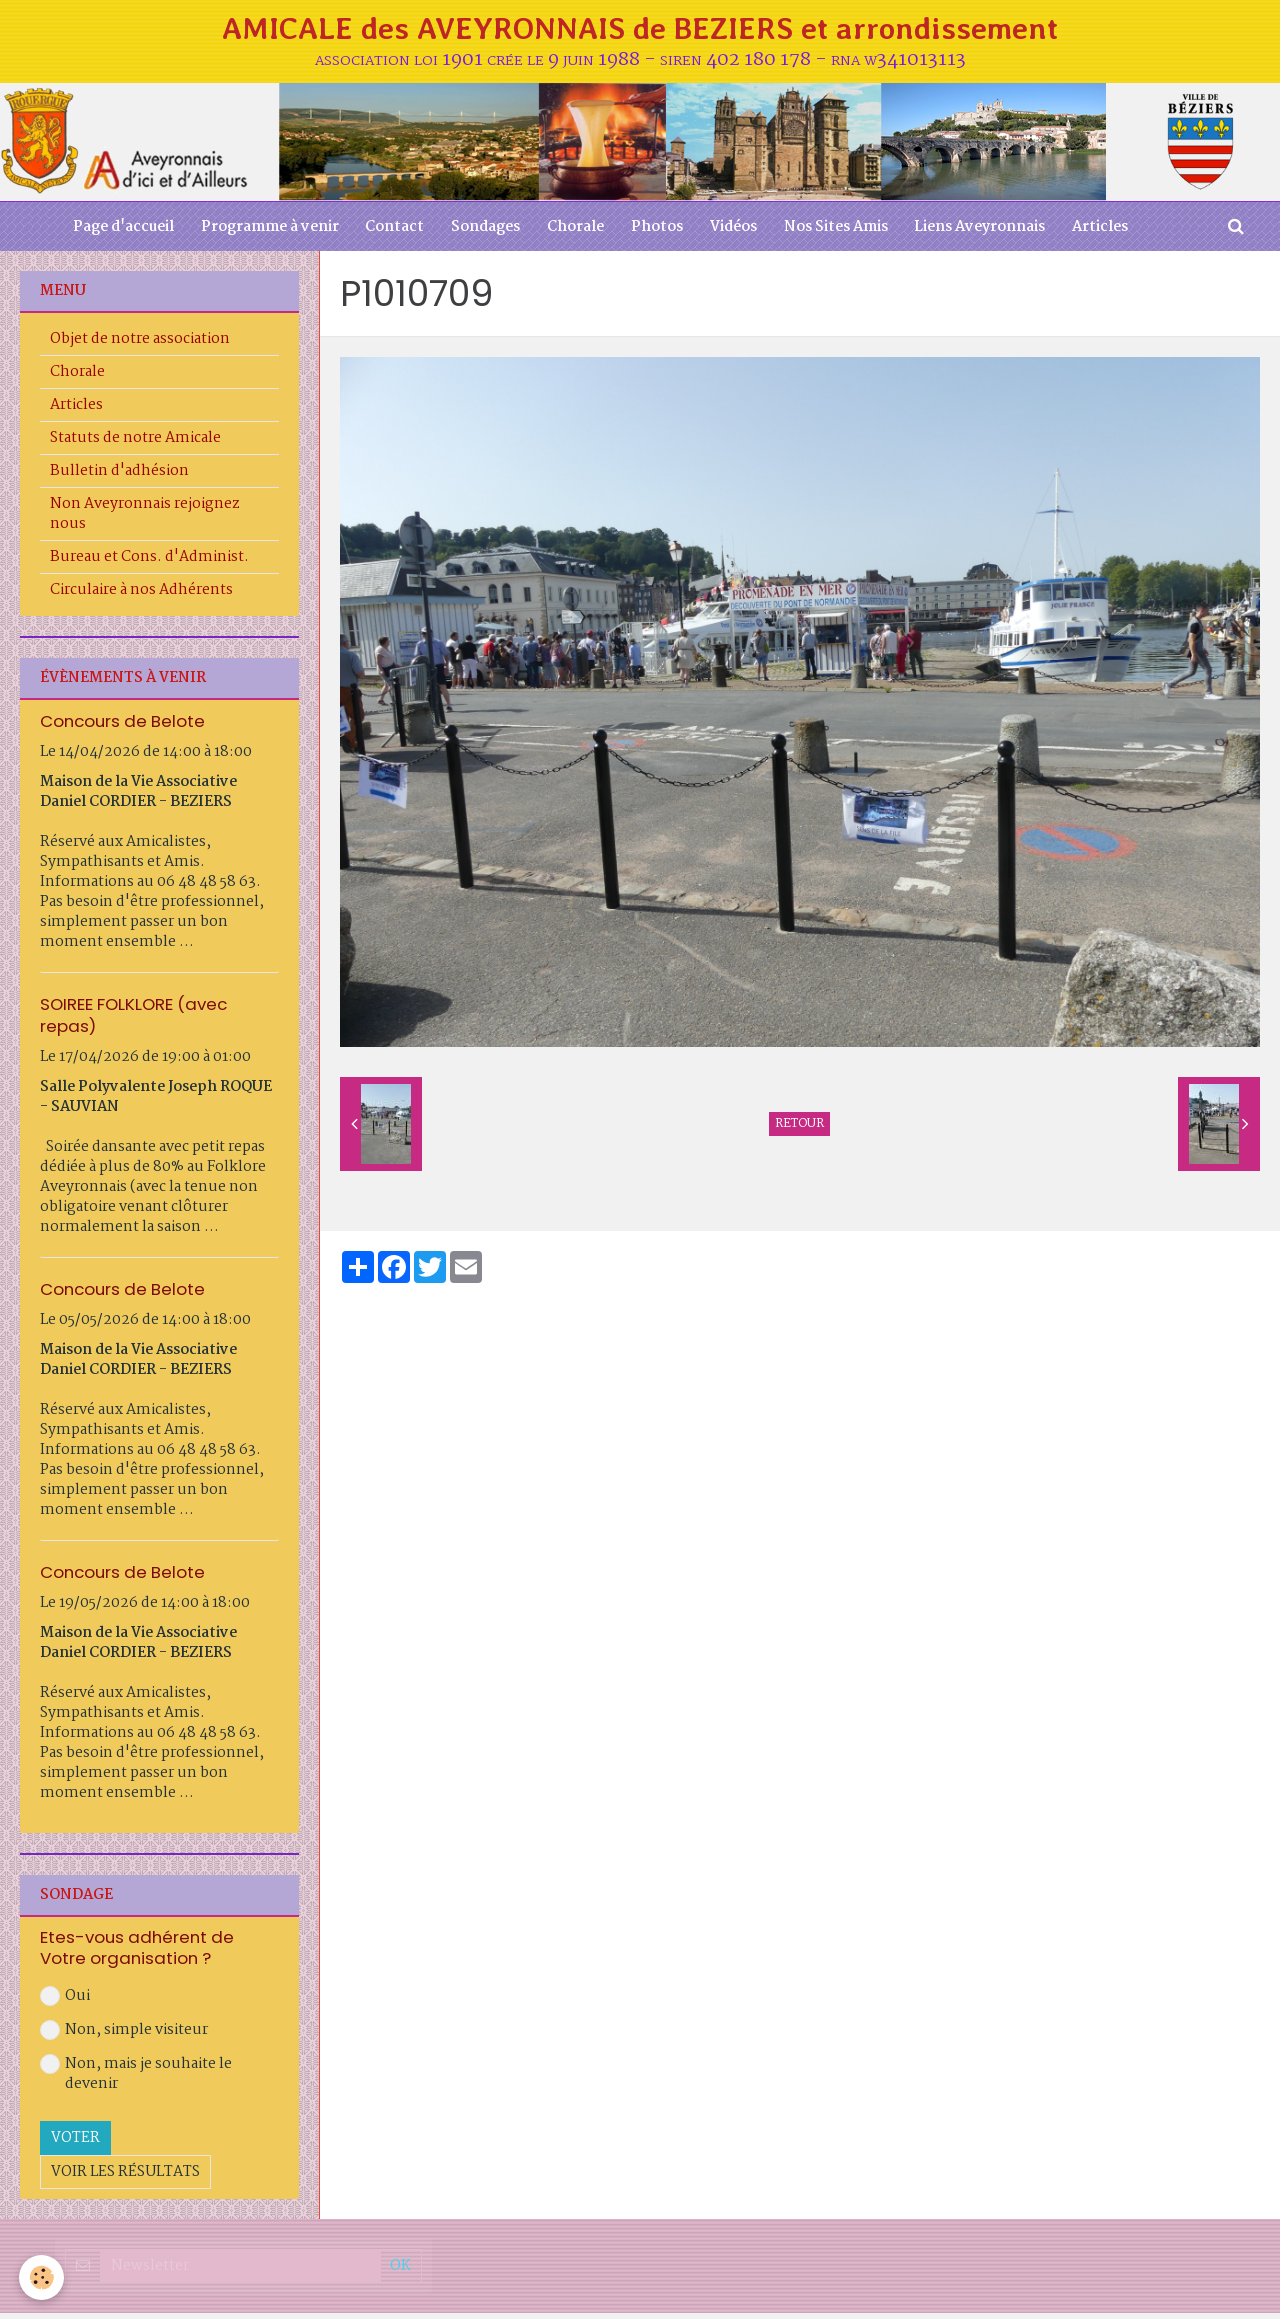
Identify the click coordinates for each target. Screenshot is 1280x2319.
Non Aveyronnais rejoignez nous (145, 521)
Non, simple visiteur (124, 2036)
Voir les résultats (125, 2178)
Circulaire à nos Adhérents (141, 597)
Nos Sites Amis (844, 233)
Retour (799, 1131)
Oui (65, 2002)
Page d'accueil (109, 233)
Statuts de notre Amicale (135, 445)
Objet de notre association (140, 346)
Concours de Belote (122, 728)
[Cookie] (42, 2277)
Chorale (574, 233)
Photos (659, 233)
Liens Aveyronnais (991, 233)
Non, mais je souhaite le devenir (136, 2080)
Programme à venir (259, 233)
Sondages (481, 233)
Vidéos (738, 233)
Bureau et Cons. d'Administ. (149, 564)
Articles (1115, 233)
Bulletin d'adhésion (119, 478)
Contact (387, 233)
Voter (75, 2144)
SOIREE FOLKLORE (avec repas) (133, 1021)
